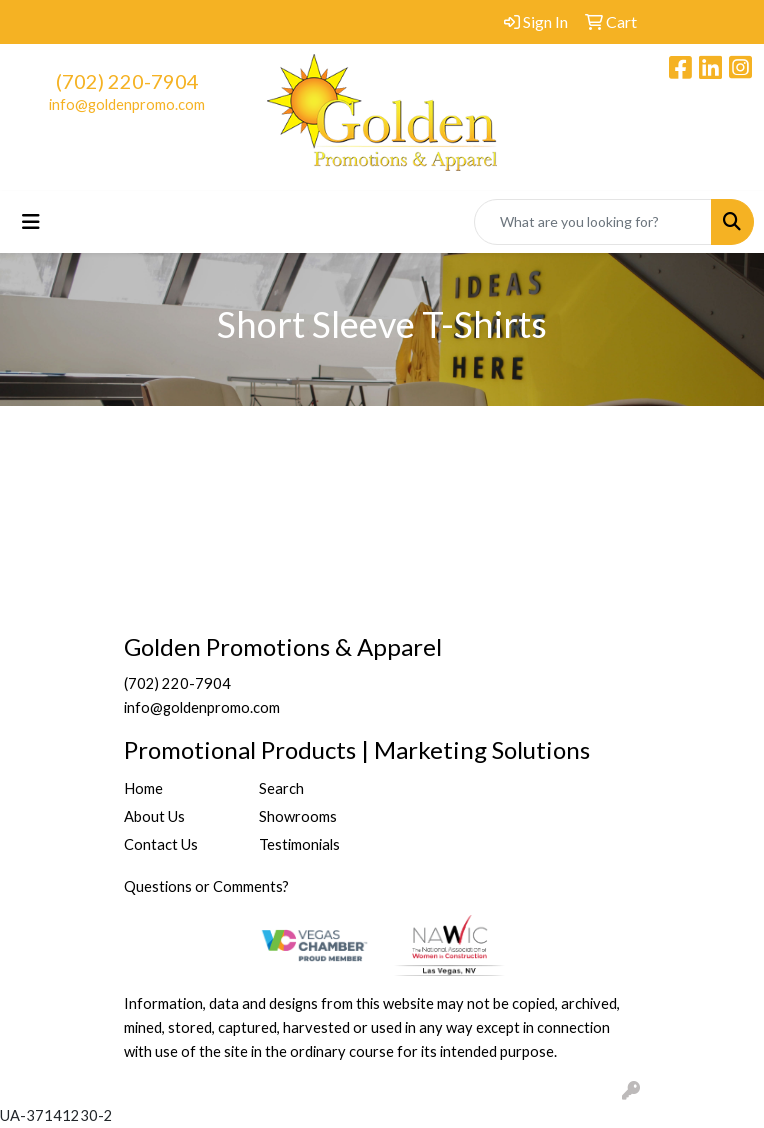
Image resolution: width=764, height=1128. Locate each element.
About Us (154, 816)
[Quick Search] (593, 222)
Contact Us (161, 844)
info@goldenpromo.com (127, 104)
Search (281, 788)
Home (143, 788)
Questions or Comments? (206, 886)
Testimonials (299, 844)
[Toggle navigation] (31, 221)
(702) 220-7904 (127, 81)
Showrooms (298, 816)
